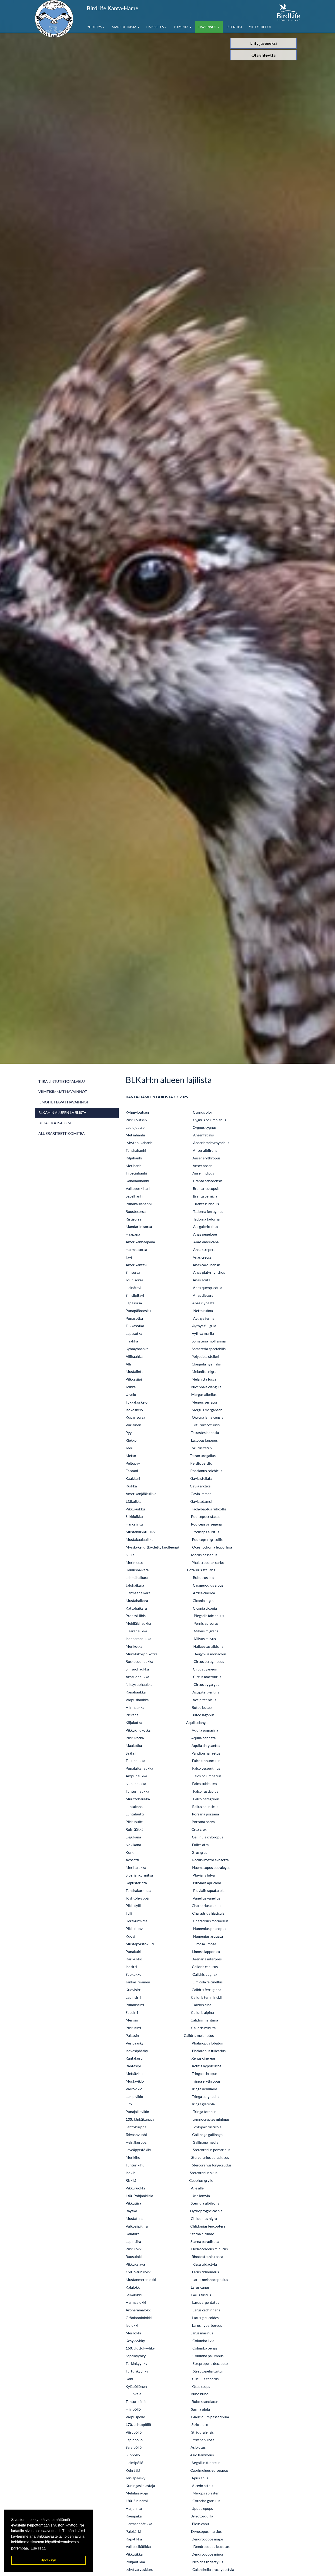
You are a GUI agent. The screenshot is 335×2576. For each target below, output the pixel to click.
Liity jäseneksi (263, 43)
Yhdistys (96, 27)
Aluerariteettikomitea (61, 1133)
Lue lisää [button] (38, 2548)
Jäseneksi (234, 27)
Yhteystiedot (260, 27)
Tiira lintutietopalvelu (61, 1081)
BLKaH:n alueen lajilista (62, 1112)
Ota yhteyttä (263, 55)
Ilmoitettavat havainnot (63, 1102)
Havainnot (208, 27)
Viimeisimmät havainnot (62, 1091)
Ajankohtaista (125, 27)
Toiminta (182, 27)
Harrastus (156, 27)
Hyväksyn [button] (48, 2560)
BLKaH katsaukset (56, 1123)
